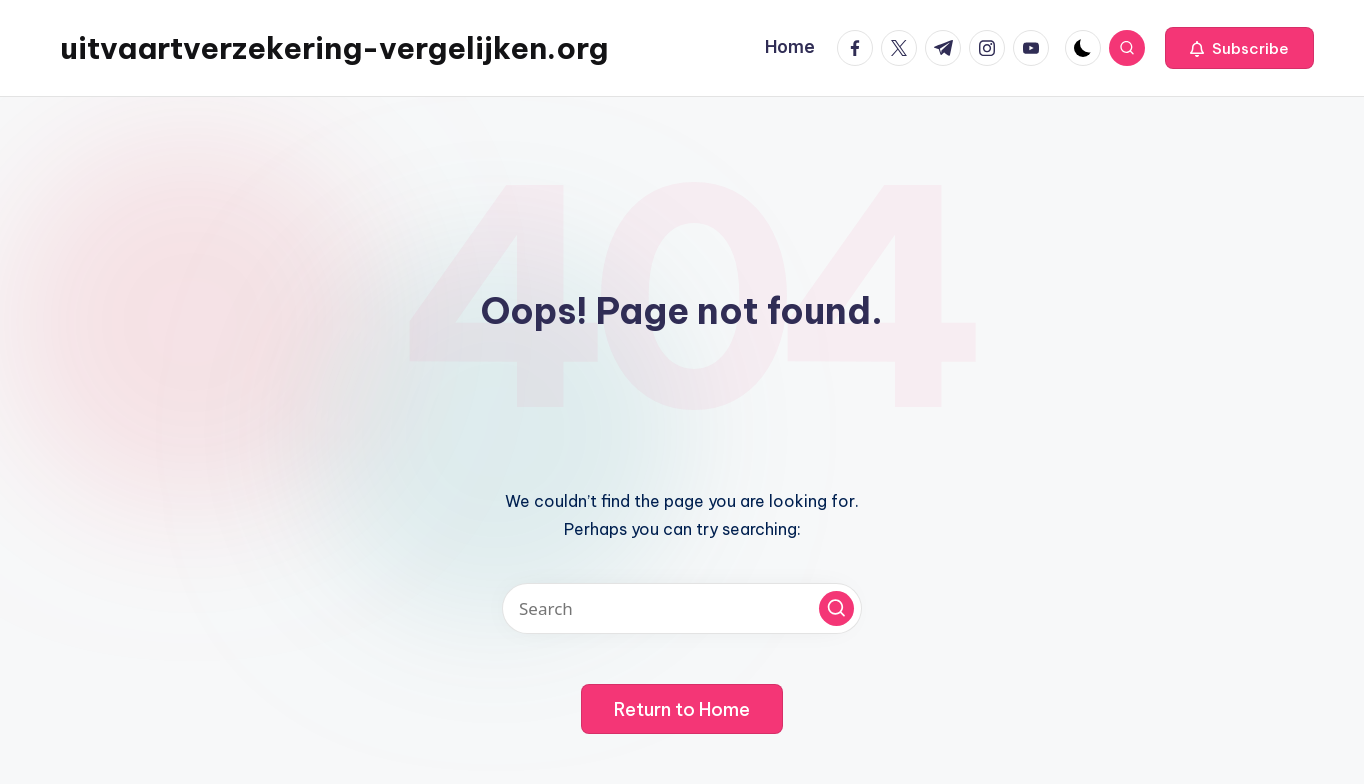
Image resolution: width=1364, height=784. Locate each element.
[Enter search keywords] (682, 608)
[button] (1239, 48)
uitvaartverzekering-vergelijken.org (334, 48)
